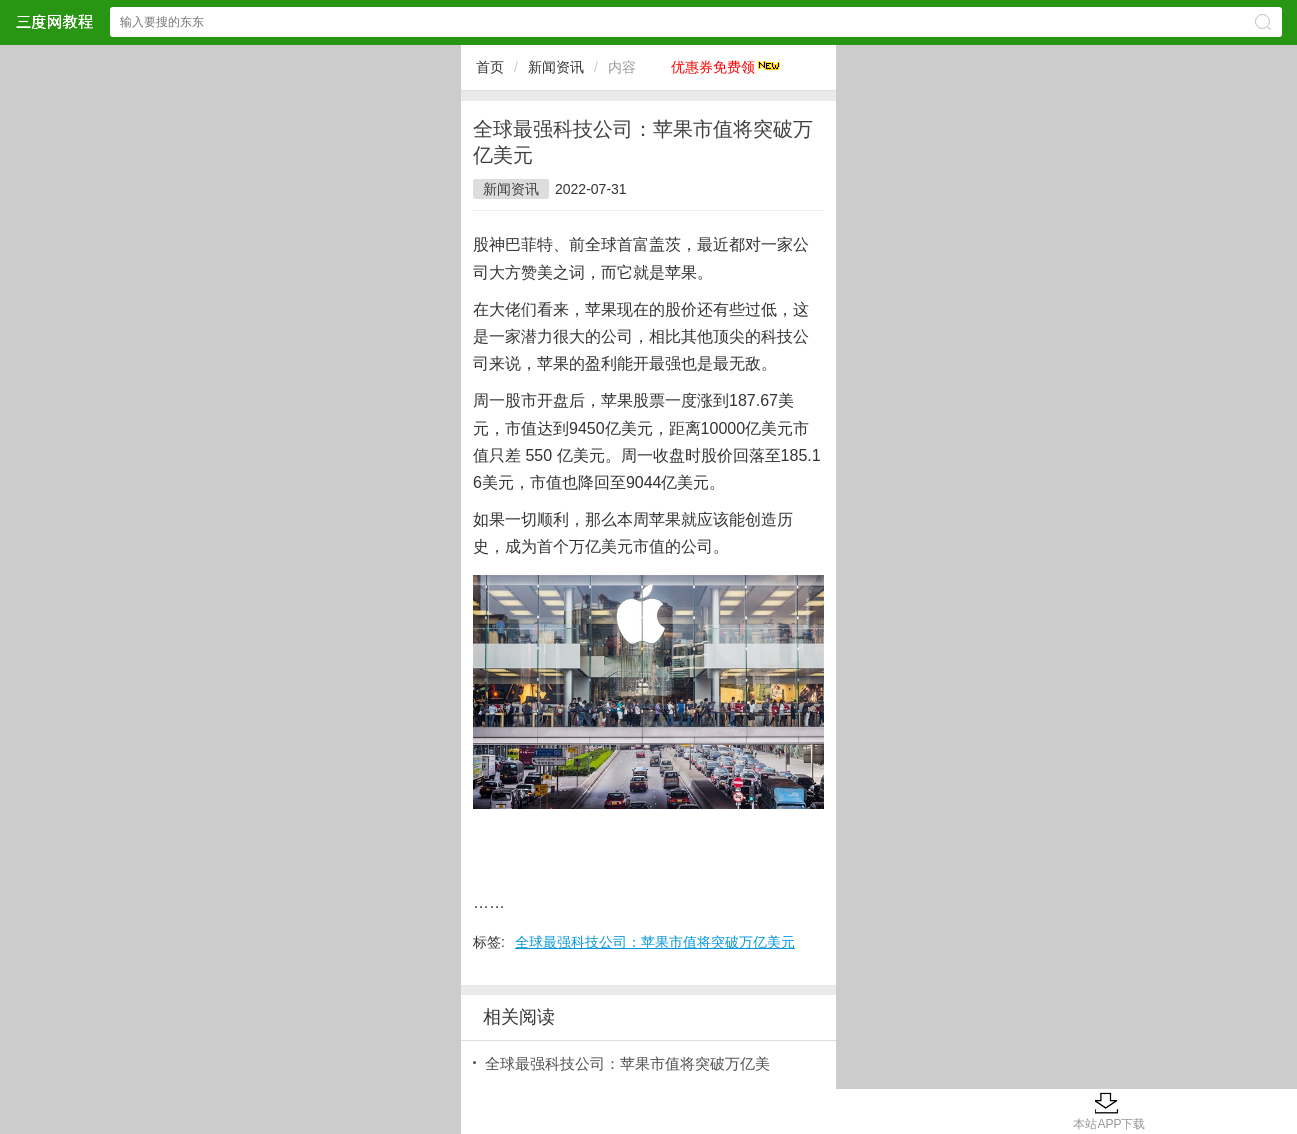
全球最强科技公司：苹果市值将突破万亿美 (627, 1063)
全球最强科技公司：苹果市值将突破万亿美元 (655, 942)
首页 (490, 67)
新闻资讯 (556, 67)
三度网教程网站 (54, 21)
